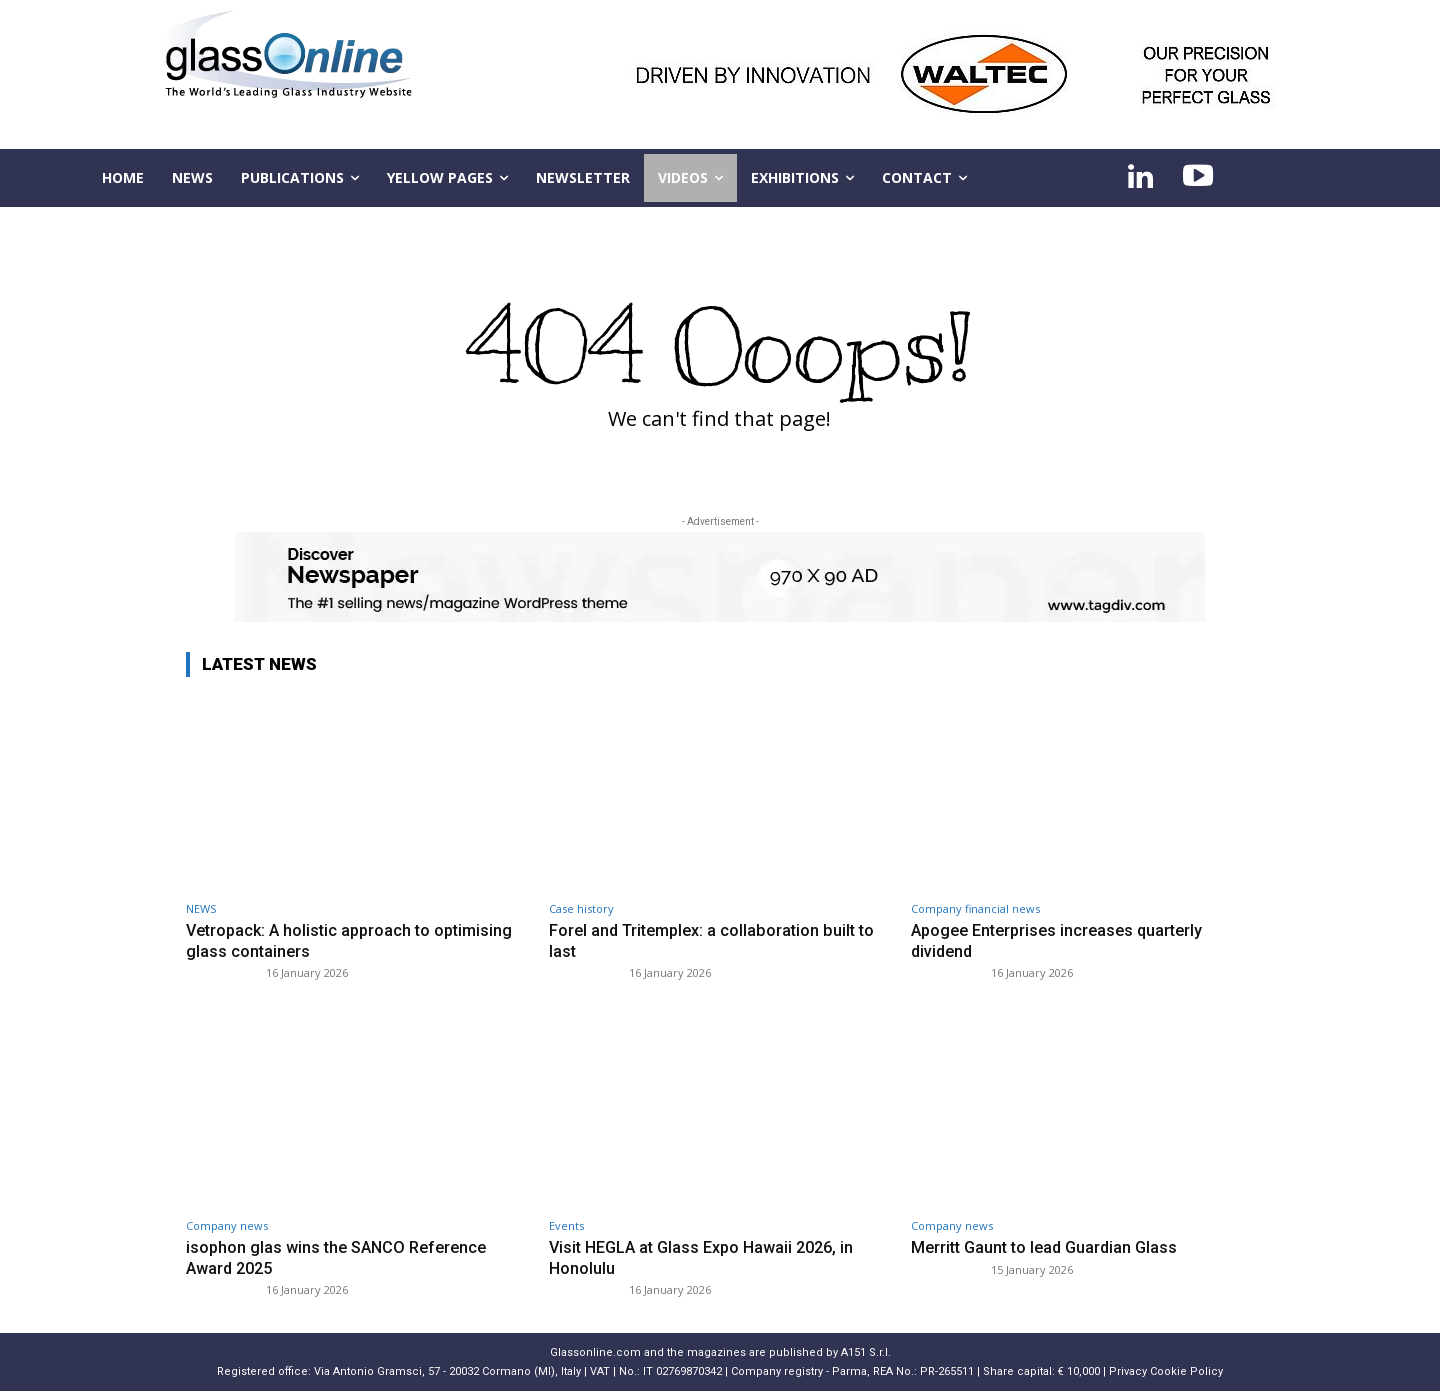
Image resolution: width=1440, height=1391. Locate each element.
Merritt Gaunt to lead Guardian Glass (1049, 1247)
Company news (227, 1225)
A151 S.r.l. (866, 1352)
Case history (581, 908)
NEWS (201, 908)
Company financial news (975, 908)
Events (566, 1225)
